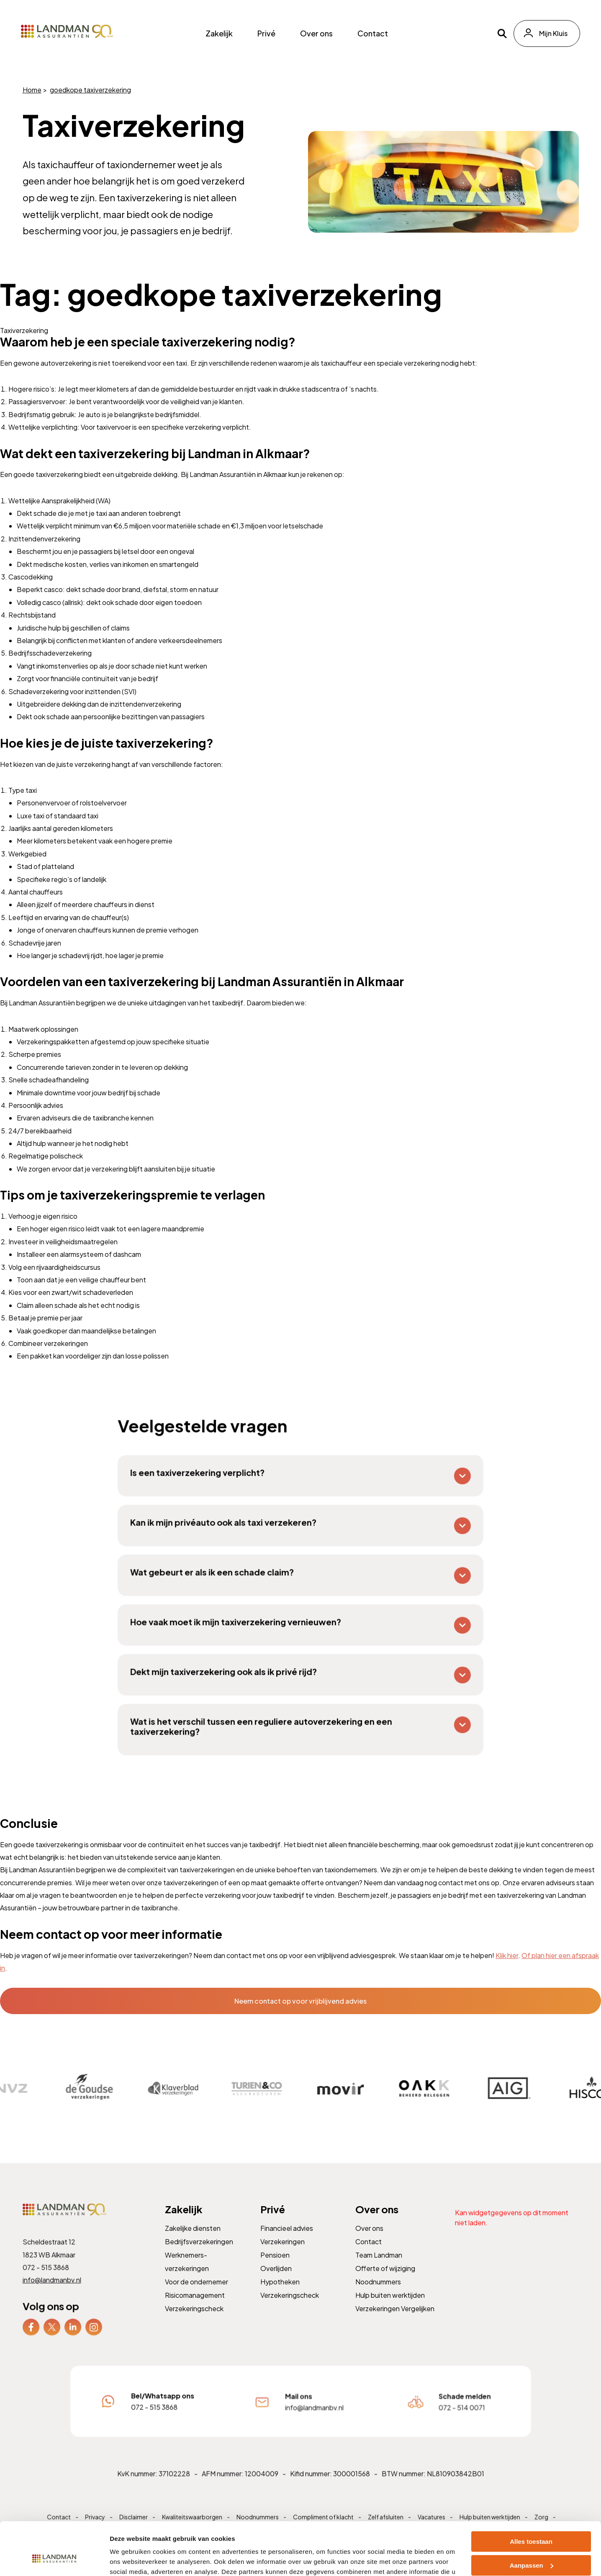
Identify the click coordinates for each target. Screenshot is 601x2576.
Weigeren (531, 2543)
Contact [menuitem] (372, 33)
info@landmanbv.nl (52, 2291)
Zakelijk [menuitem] (219, 33)
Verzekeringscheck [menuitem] (194, 2319)
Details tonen (129, 2559)
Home (31, 89)
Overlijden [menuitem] (276, 2280)
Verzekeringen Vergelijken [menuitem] (395, 2319)
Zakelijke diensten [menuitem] (193, 2240)
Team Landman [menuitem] (379, 2267)
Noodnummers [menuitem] (378, 2293)
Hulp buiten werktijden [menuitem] (390, 2306)
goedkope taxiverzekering (90, 89)
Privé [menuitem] (266, 33)
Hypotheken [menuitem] (280, 2293)
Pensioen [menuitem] (275, 2267)
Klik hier (507, 1955)
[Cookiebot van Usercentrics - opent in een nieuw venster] (54, 2559)
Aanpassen (531, 2519)
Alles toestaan (531, 2496)
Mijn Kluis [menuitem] (553, 33)
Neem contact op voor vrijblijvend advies (300, 2001)
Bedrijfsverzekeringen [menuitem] (199, 2253)
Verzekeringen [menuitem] (283, 2253)
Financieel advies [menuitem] (287, 2240)
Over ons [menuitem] (316, 33)
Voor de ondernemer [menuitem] (197, 2293)
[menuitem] (32, 2337)
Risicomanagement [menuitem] (195, 2306)
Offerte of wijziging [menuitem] (385, 2280)
